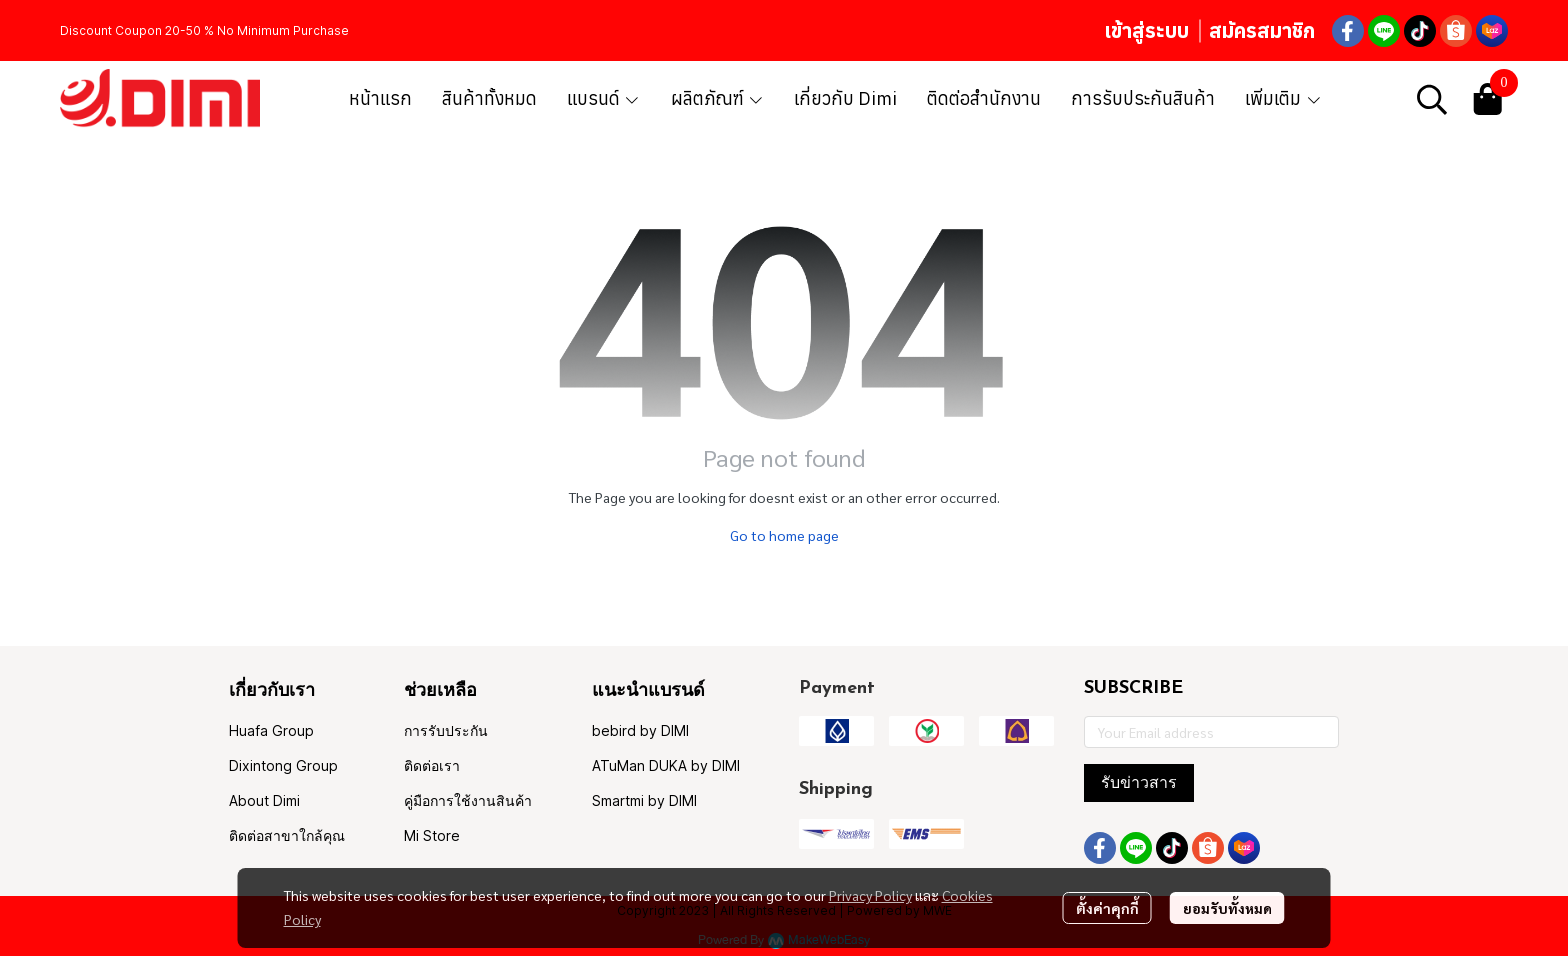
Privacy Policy (870, 895)
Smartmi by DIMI (644, 800)
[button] (1432, 99)
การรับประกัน (446, 730)
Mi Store (432, 835)
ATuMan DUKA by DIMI (666, 765)
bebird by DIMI (640, 730)
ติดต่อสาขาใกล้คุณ (287, 835)
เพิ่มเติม (1283, 98)
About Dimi (264, 800)
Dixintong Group (283, 765)
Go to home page (784, 535)
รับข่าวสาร (1139, 782)
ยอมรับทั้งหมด (1227, 908)
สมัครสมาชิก (1262, 30)
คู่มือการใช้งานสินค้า (468, 800)
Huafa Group (271, 730)
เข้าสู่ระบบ (1146, 30)
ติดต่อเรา (432, 765)
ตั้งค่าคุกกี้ (1107, 908)
